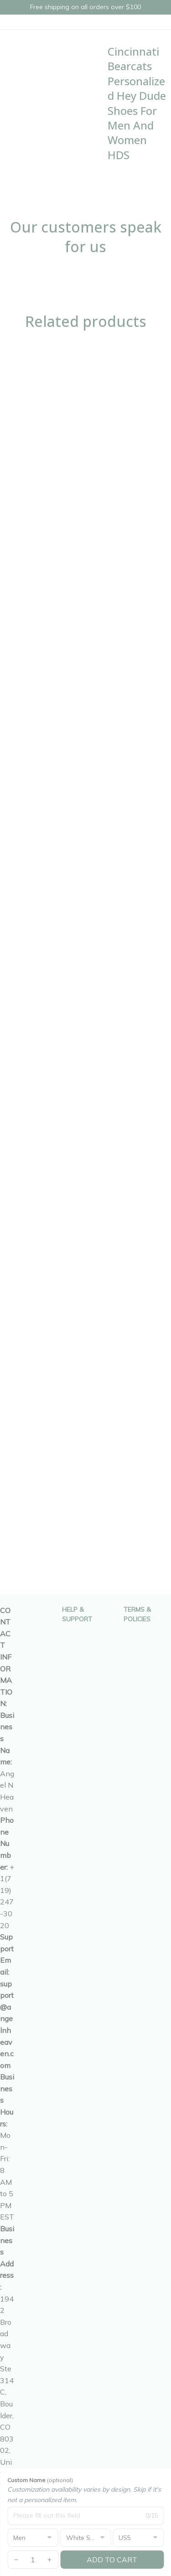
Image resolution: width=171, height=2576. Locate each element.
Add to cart (112, 2559)
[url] (7, 2025)
